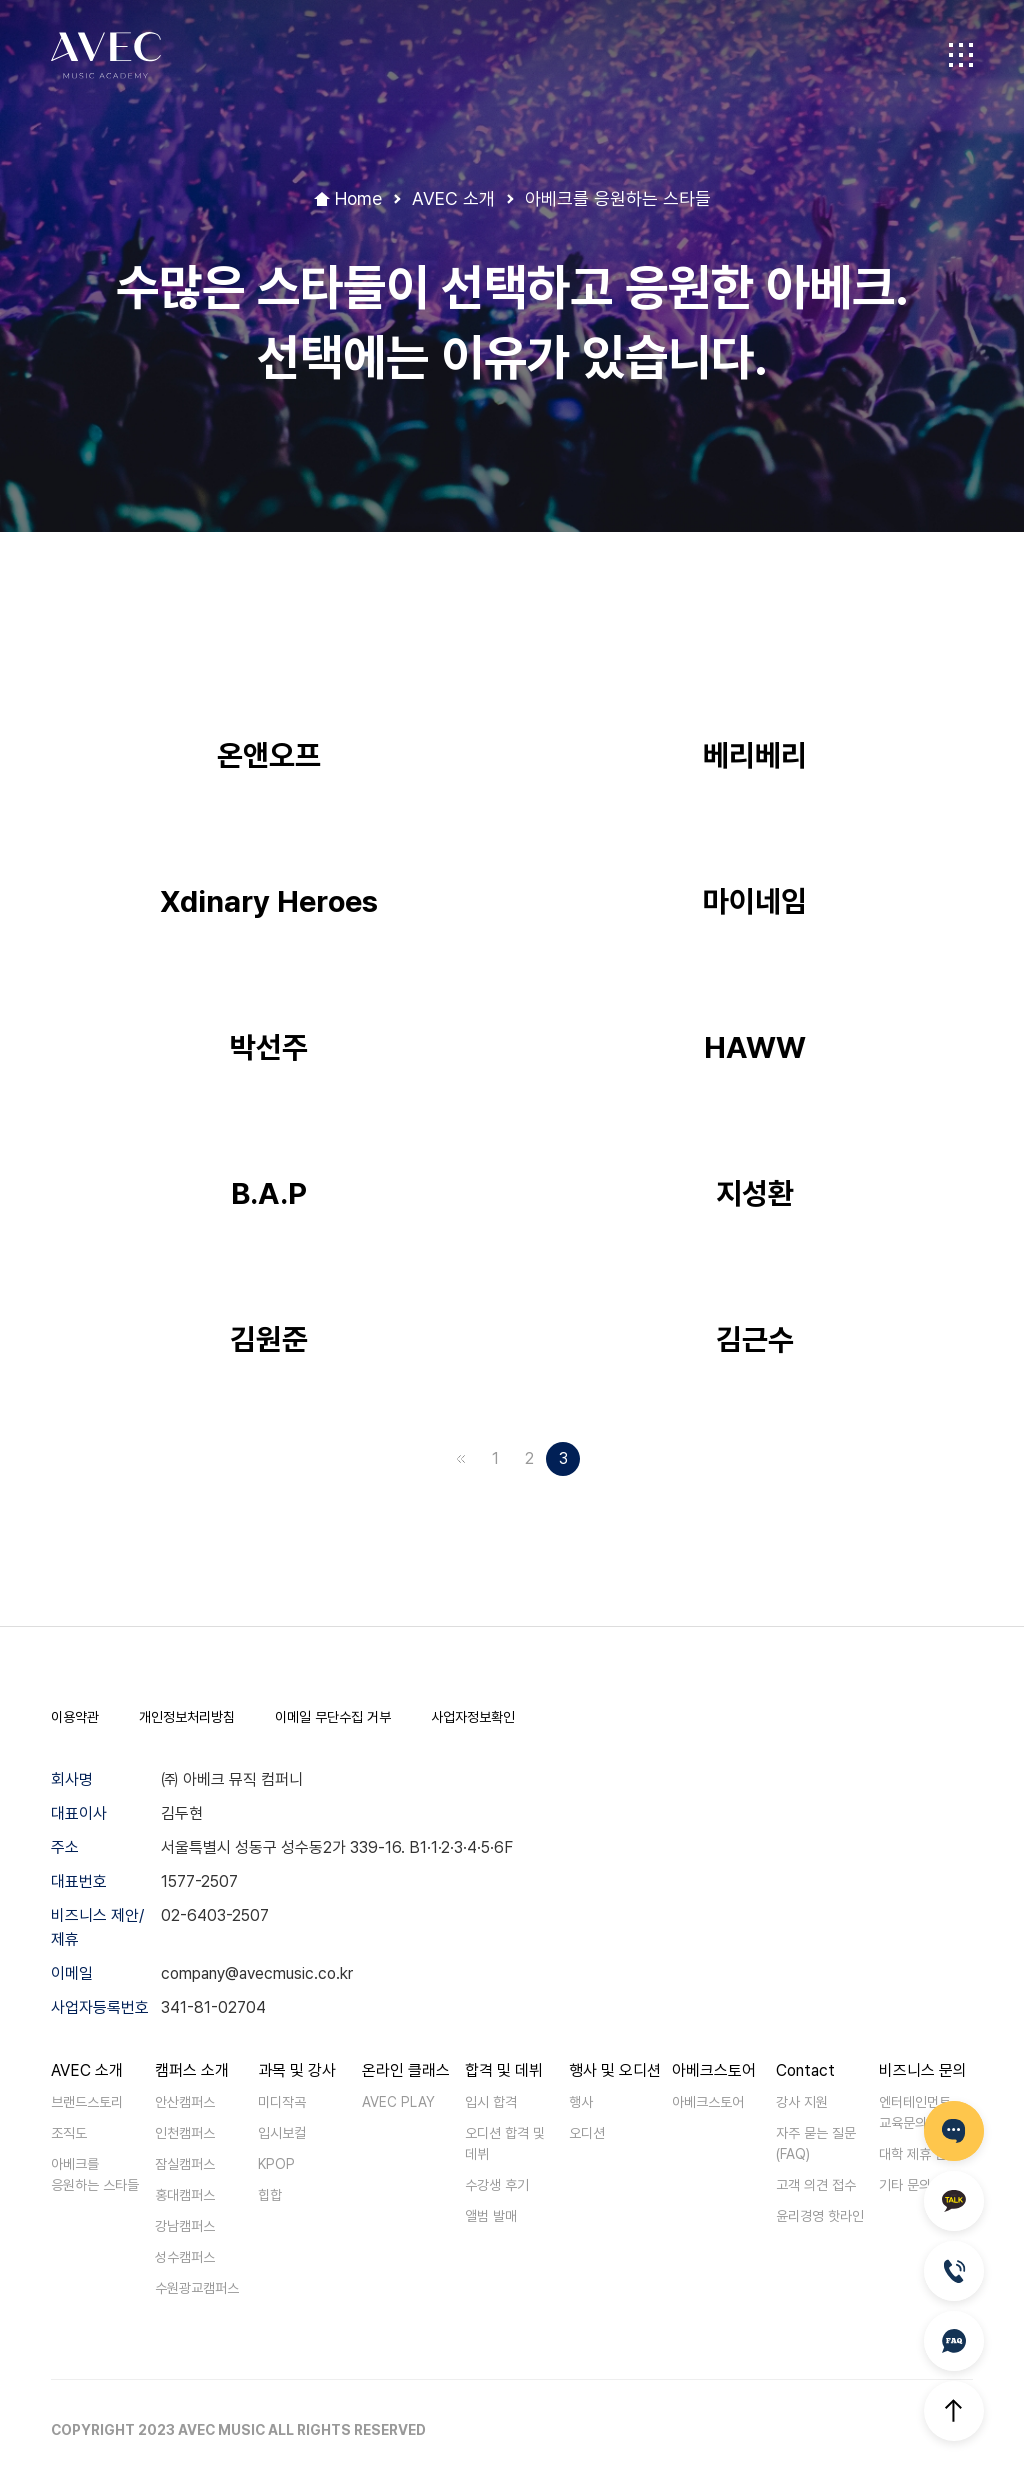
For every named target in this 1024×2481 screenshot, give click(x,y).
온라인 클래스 (406, 2070)
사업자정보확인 (473, 1717)
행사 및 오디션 (615, 2070)
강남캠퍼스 (185, 2226)
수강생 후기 (497, 2185)
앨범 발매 (491, 2216)
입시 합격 (491, 2102)
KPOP (276, 2164)
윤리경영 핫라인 (820, 2216)
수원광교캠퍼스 (197, 2288)
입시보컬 (282, 2133)
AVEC (106, 55)
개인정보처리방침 (187, 1717)
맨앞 (461, 1459)
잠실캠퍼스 (185, 2164)
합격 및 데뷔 (504, 2070)
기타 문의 (905, 2185)
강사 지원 (802, 2102)
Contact (805, 2070)
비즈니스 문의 (923, 2070)
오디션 (587, 2133)
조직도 (69, 2133)
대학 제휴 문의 (919, 2154)
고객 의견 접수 (816, 2185)
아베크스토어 (714, 2070)
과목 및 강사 (297, 2070)
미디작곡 (282, 2102)
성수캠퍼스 (185, 2257)
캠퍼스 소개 (192, 2070)
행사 (581, 2102)
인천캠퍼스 (185, 2133)
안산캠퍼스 (185, 2102)
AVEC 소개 (87, 2070)
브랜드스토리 (87, 2102)
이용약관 (75, 1717)
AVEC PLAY (398, 2102)
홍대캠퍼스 (185, 2195)
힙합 (270, 2195)
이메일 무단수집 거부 (333, 1717)
